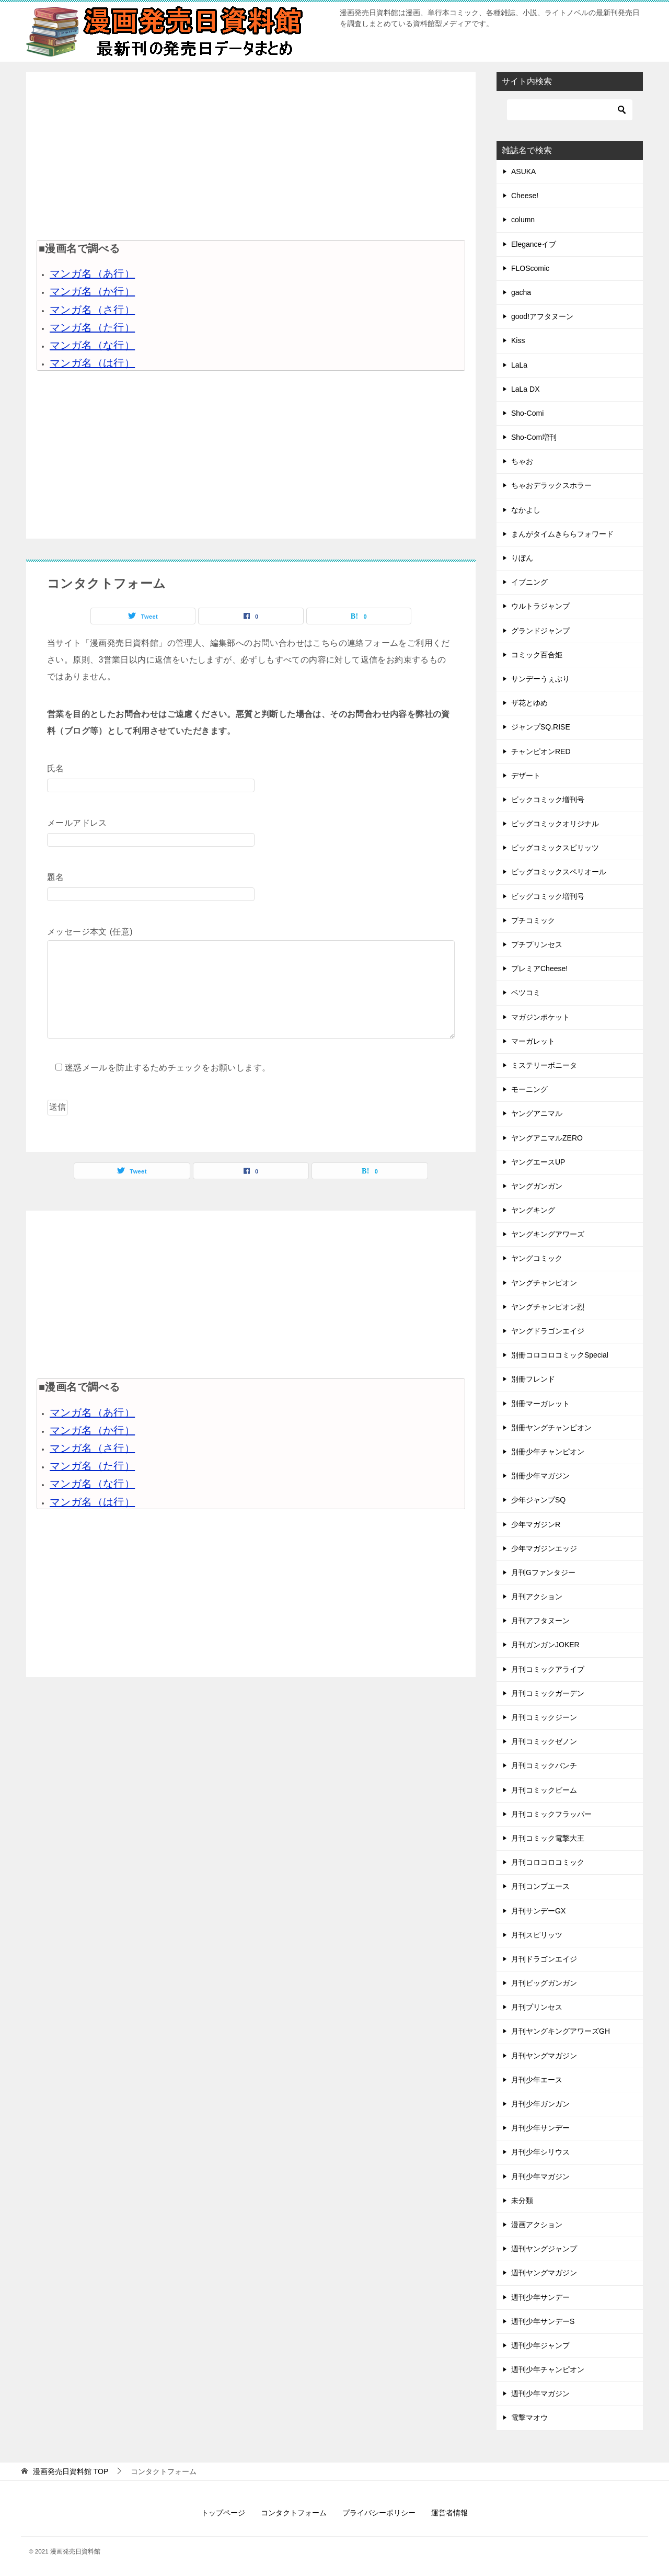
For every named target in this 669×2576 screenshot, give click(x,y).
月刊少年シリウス (540, 2152)
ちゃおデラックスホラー (551, 485)
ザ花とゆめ (529, 703)
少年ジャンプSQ (538, 1500)
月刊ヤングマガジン (544, 2055)
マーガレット (533, 1041)
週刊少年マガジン (540, 2393)
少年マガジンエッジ (544, 1548)
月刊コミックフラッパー (551, 1814)
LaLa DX (525, 389)
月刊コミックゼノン (544, 1741)
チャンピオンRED (541, 751)
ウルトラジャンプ (540, 606)
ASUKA (523, 171)
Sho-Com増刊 (534, 437)
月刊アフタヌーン (540, 1620)
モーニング (529, 1089)
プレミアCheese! (539, 968)
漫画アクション (536, 2224)
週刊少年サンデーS (542, 2321)
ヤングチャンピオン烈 (547, 1307)
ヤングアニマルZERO (547, 1138)
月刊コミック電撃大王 (547, 1838)
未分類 (522, 2200)
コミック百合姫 (536, 655)
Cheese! (524, 195)
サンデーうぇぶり (540, 679)
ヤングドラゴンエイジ (547, 1331)
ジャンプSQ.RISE (540, 727)
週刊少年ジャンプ (540, 2345)
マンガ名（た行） (92, 327)
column (523, 219)
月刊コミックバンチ (544, 1765)
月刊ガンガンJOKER (545, 1644)
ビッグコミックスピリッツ (555, 848)
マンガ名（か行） (92, 291)
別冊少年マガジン (540, 1476)
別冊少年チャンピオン (547, 1451)
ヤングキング (533, 1210)
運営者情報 (449, 2513)
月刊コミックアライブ (547, 1669)
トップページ (223, 2513)
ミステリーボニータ (544, 1065)
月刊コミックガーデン (547, 1693)
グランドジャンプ (540, 630)
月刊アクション (536, 1596)
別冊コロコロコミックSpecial (559, 1355)
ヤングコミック (536, 1258)
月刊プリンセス (536, 2007)
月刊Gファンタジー (543, 1572)
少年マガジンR (535, 1524)
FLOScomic (530, 268)
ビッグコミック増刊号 (547, 896)
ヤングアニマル (536, 1113)
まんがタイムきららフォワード (562, 534)
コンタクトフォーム (294, 2513)
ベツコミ (525, 992)
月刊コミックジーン (544, 1717)
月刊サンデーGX (538, 1911)
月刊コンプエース (540, 1886)
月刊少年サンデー (540, 2128)
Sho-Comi (527, 413)
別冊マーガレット (540, 1403)
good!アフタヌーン (542, 316)
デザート (525, 775)
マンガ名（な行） (92, 345)
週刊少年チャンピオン (547, 2369)
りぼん (522, 558)
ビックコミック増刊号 (547, 799)
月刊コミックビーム (544, 1790)
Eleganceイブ (533, 244)
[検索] (569, 109)
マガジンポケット (540, 1017)
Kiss (518, 340)
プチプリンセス (536, 944)
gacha (521, 292)
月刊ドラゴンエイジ (544, 1959)
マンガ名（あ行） (92, 273)
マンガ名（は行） (92, 363)
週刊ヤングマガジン (544, 2273)
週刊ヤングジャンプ (544, 2248)
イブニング (529, 582)
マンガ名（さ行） (92, 309)
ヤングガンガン (536, 1186)
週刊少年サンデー (540, 2297)
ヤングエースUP (538, 1162)
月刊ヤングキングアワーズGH (560, 2031)
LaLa (519, 365)
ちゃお (522, 461)
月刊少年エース (536, 2080)
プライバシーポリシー (379, 2513)
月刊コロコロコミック (547, 1862)
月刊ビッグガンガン (544, 1983)
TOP (70, 2471)
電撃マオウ (529, 2417)
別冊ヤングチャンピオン (551, 1427)
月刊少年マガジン (540, 2176)
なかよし (525, 510)
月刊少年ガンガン (540, 2104)
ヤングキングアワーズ (547, 1234)
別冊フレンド (533, 1379)
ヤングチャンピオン (544, 1283)
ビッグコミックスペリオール (558, 872)
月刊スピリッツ (536, 1935)
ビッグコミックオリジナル (555, 823)
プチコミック (533, 920)
